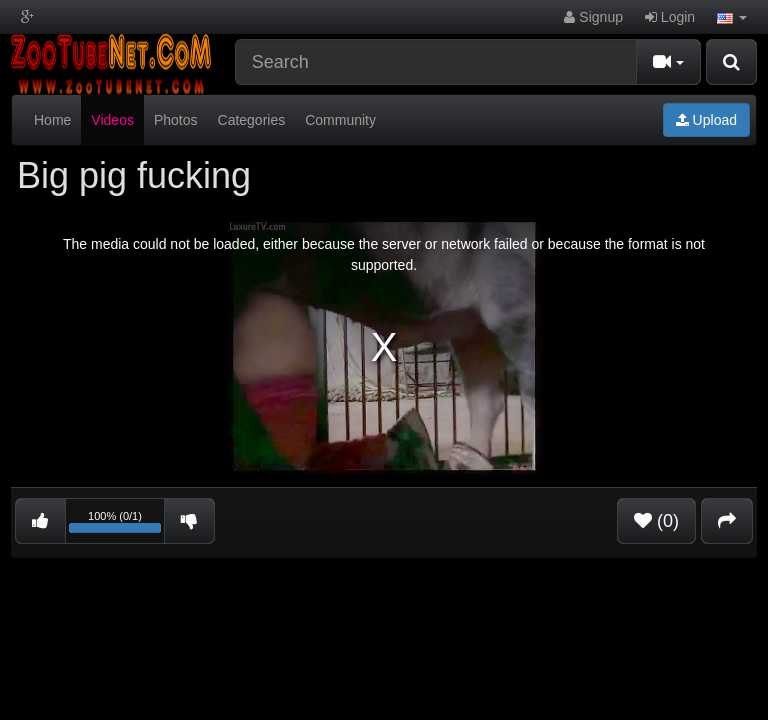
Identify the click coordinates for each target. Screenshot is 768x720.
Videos (112, 120)
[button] (732, 17)
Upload (706, 120)
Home (52, 120)
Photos (176, 120)
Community (340, 120)
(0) (656, 521)
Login (670, 17)
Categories (252, 120)
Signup (593, 17)
